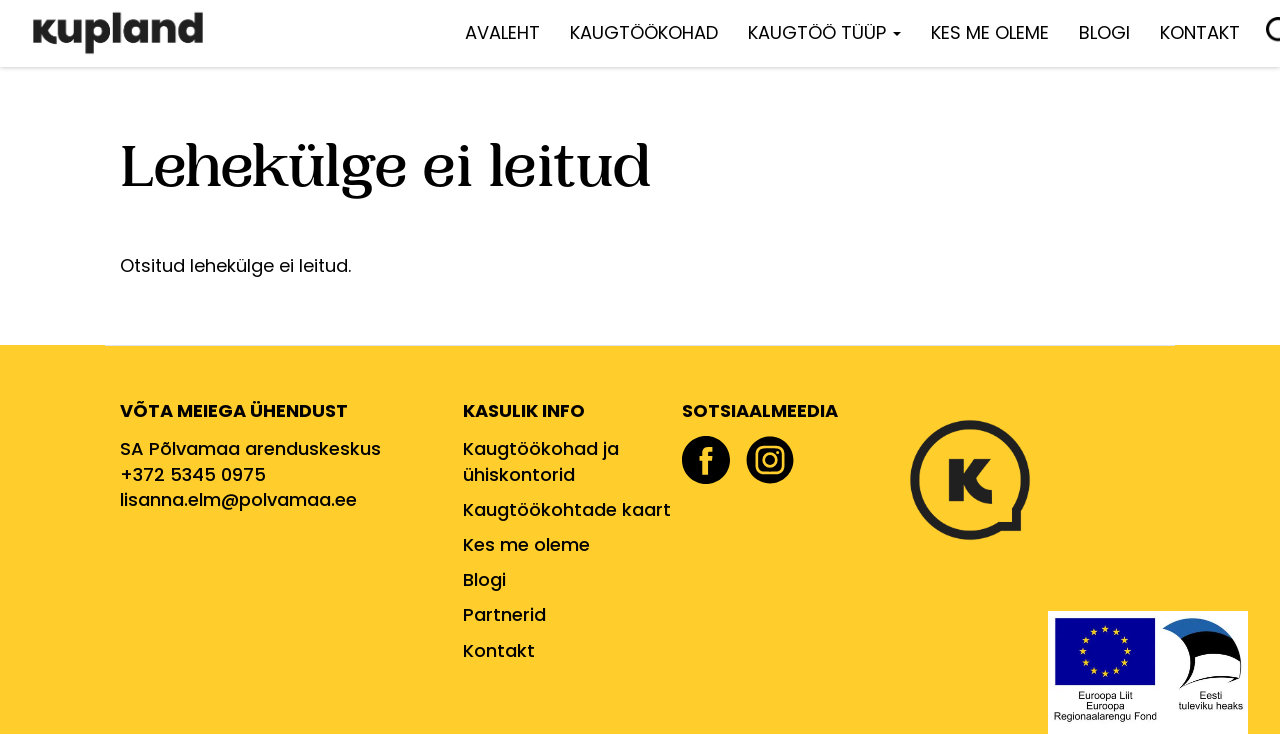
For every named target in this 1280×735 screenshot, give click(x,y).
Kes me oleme (990, 32)
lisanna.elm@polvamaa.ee (238, 499)
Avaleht (502, 32)
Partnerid (504, 614)
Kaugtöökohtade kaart (567, 509)
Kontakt (1200, 32)
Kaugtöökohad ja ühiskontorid (541, 461)
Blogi (1104, 32)
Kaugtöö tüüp (824, 32)
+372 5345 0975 (193, 474)
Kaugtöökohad (644, 32)
